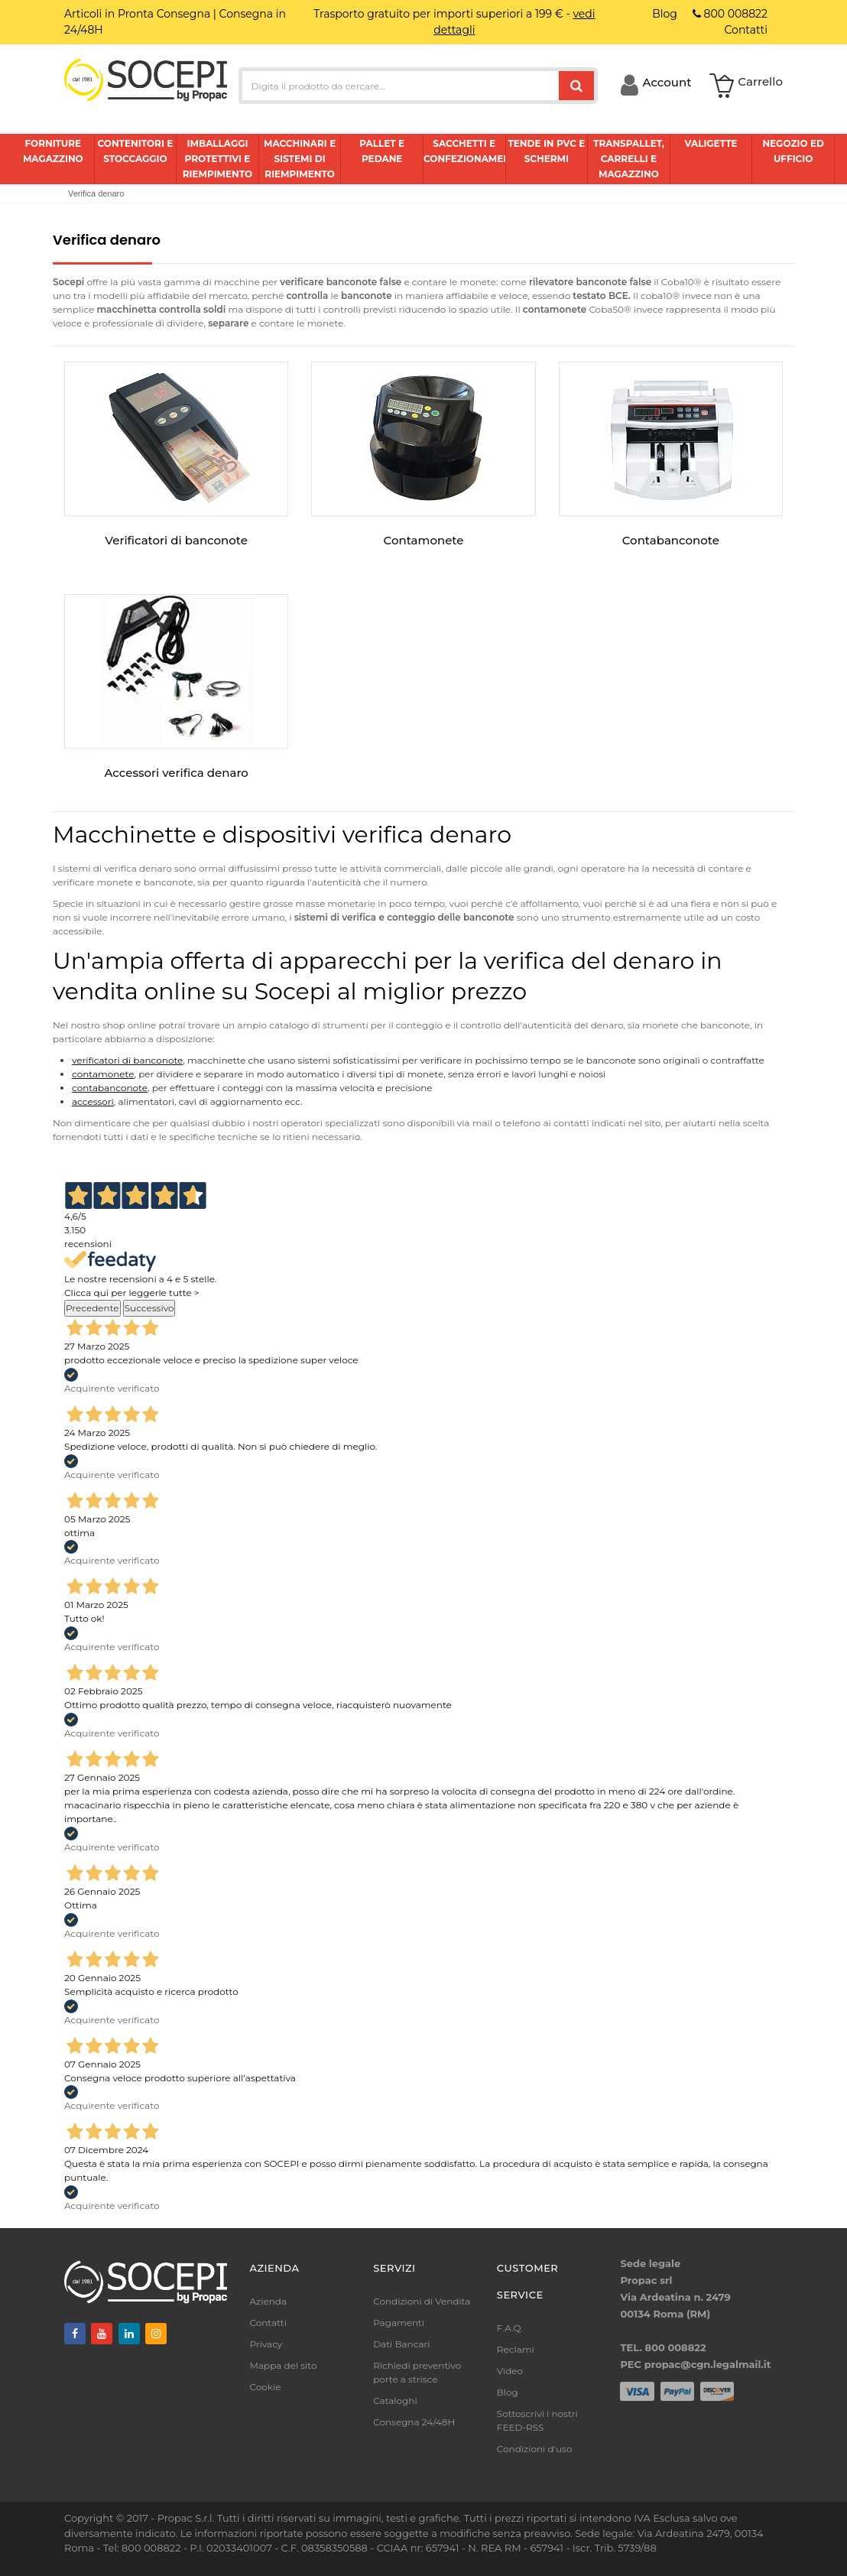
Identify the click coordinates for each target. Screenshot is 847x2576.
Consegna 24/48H (414, 2422)
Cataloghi (395, 2400)
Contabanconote (670, 540)
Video (510, 2370)
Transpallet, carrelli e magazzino (628, 159)
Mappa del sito (283, 2365)
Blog (507, 2392)
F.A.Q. (510, 2328)
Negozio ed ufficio (793, 151)
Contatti (268, 2322)
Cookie (265, 2386)
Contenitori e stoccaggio (135, 151)
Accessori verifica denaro (176, 772)
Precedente (92, 1308)
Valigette (710, 143)
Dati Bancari (401, 2344)
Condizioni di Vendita (421, 2301)
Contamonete (424, 540)
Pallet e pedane (381, 151)
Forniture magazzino (53, 151)
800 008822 (730, 14)
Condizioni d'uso (535, 2448)
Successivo (149, 1308)
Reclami (515, 2349)
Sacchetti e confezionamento (464, 151)
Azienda (268, 2301)
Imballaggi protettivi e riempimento (218, 159)
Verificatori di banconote (176, 540)
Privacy (266, 2344)
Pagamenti (398, 2322)
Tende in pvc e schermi (546, 151)
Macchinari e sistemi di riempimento (300, 159)
